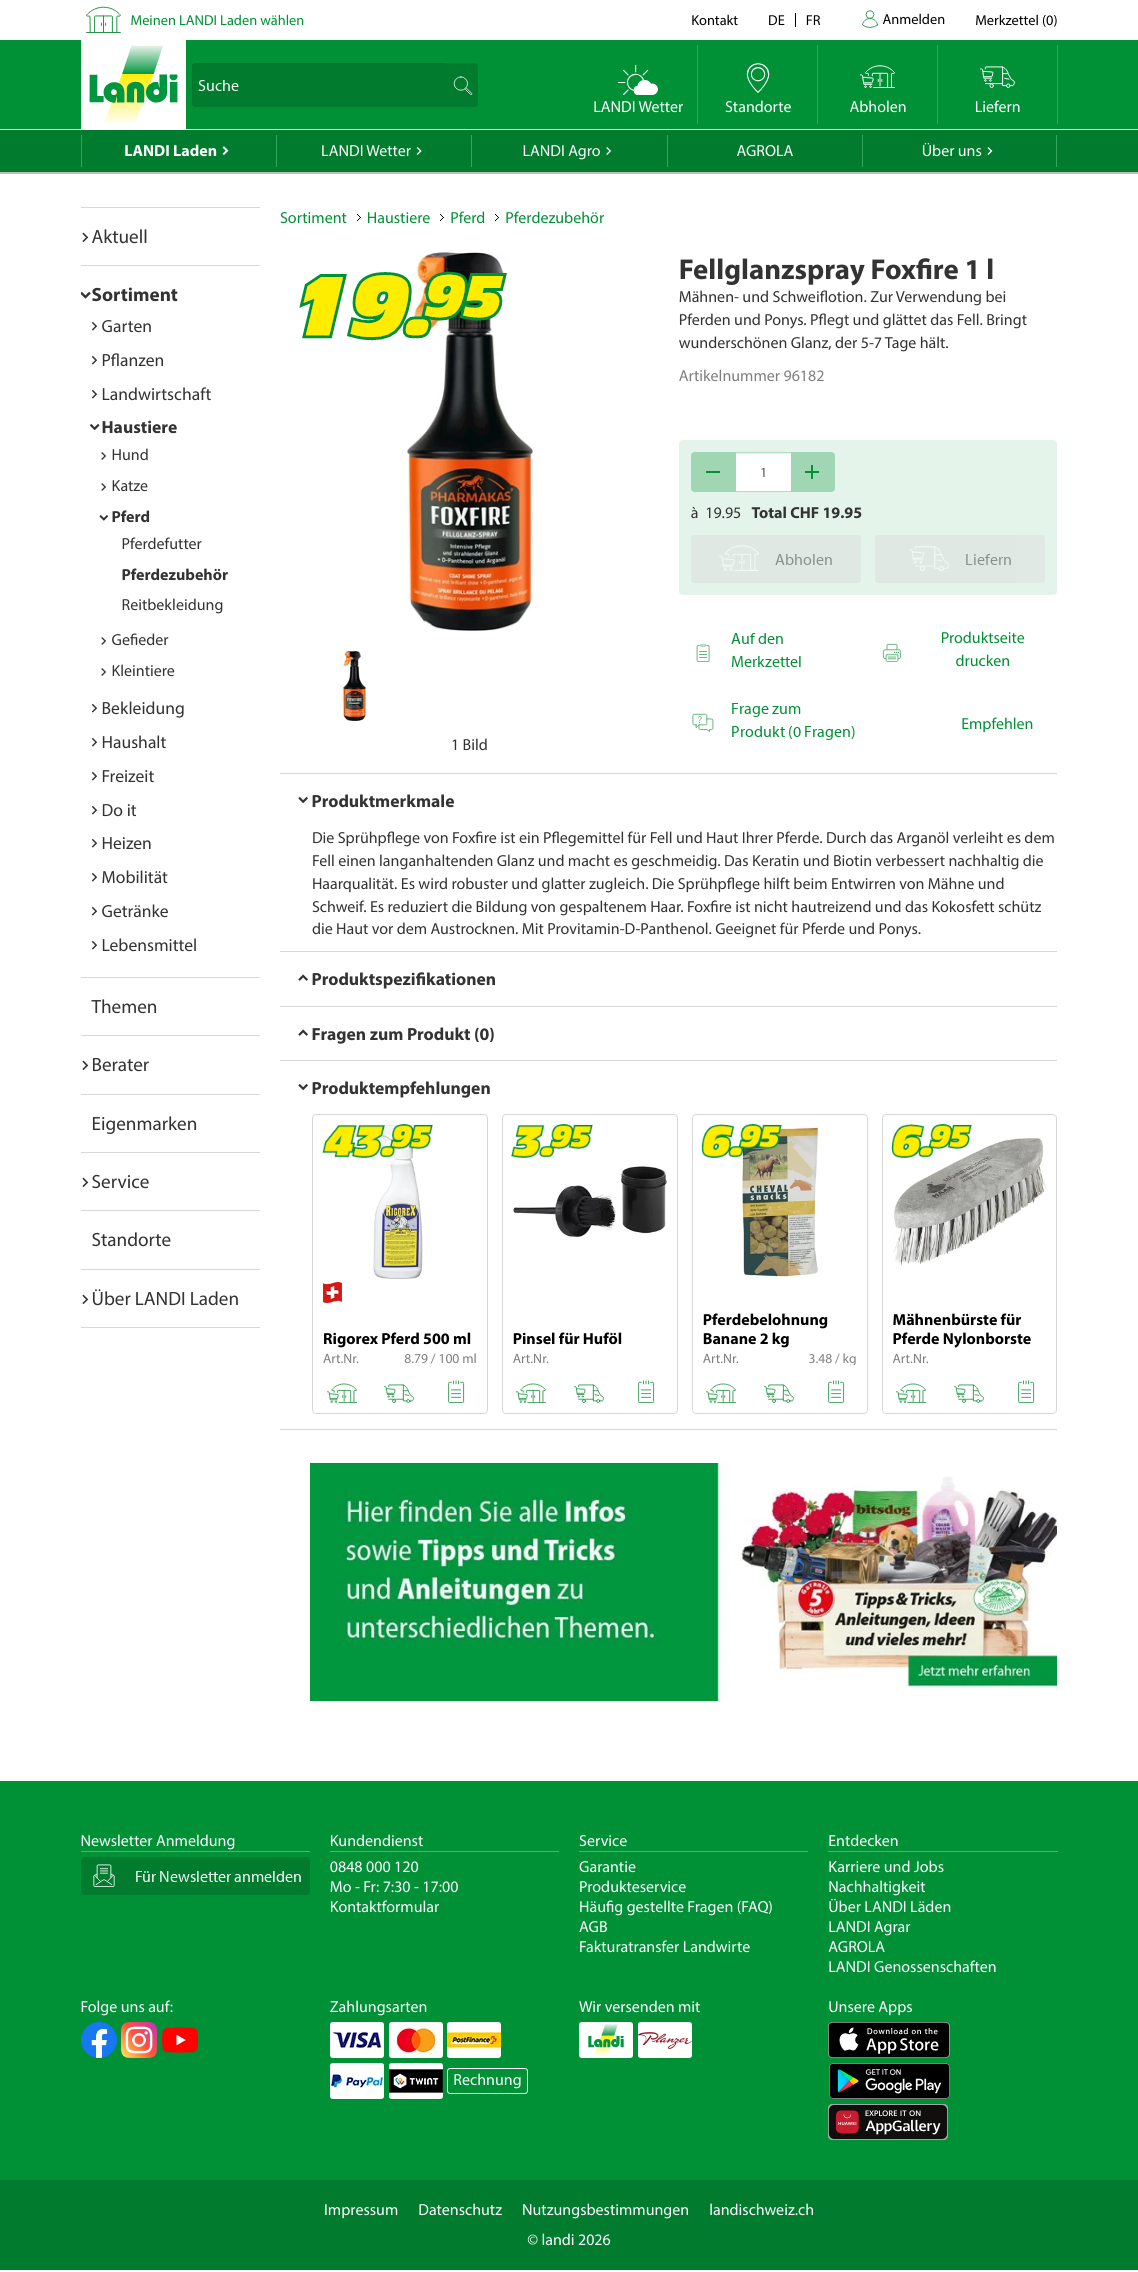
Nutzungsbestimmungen (605, 2210)
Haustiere (140, 426)
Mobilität (135, 876)
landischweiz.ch (761, 2210)
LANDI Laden (170, 151)
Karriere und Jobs (886, 1867)
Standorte (132, 1239)
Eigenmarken (145, 1123)
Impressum (361, 2210)
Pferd (131, 517)
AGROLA (764, 151)
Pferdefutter (162, 544)
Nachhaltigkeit (876, 1887)
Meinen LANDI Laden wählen (218, 19)
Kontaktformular (385, 1907)
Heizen (127, 842)
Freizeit (128, 775)
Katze (130, 486)
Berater (121, 1064)
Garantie (607, 1867)
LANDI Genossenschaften (912, 1967)
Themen (125, 1006)
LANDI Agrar (869, 1927)
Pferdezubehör (175, 575)
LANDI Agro (561, 151)
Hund (130, 455)
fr (813, 19)
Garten (127, 325)
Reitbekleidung (173, 605)
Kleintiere (143, 671)
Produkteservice (632, 1887)
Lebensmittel (150, 944)
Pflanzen (133, 359)
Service (121, 1181)
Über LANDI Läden (889, 1907)
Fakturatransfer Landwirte (664, 1947)
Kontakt (714, 19)
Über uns (952, 151)
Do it (119, 809)
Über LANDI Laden (166, 1298)
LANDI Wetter (366, 151)
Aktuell (120, 236)
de (776, 19)
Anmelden (914, 18)
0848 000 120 (374, 1867)
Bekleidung (143, 707)
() (1016, 19)
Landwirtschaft (157, 393)
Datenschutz (460, 2210)
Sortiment (135, 294)
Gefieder (140, 640)
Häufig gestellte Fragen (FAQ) (676, 1907)
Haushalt (134, 741)
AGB (593, 1927)
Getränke (135, 910)
